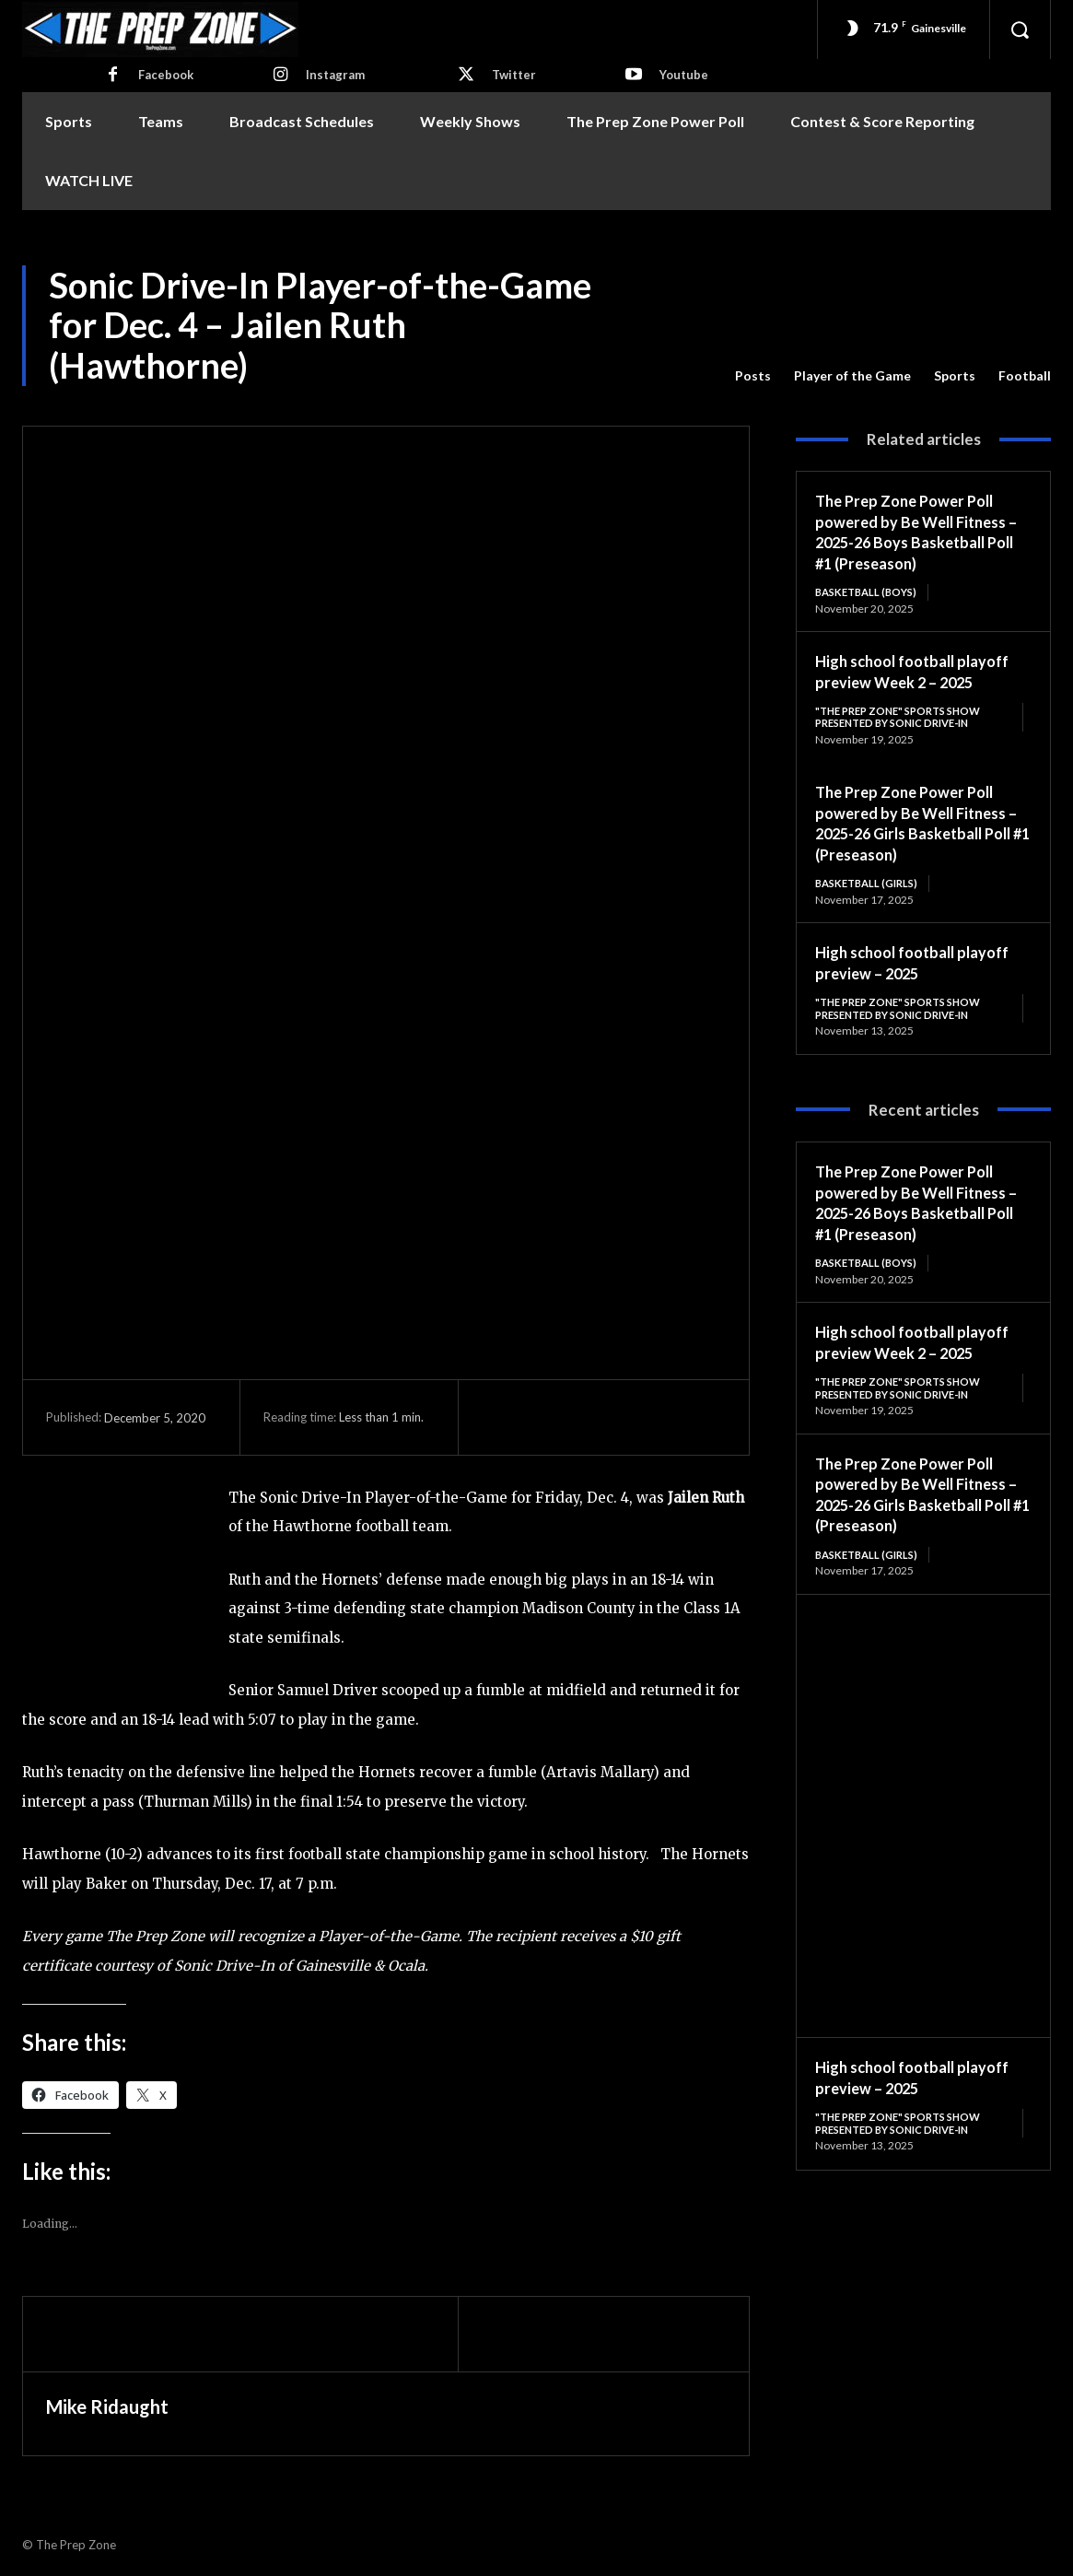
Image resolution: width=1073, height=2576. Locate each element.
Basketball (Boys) (870, 592)
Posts (753, 376)
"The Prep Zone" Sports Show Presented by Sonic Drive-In (905, 718)
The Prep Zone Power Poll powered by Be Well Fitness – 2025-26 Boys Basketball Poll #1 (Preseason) (918, 531)
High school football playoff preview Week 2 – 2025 (922, 672)
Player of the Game (852, 376)
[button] (1019, 29)
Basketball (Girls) (871, 886)
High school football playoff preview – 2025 (922, 966)
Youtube (683, 74)
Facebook (165, 74)
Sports (954, 376)
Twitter (514, 74)
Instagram (335, 74)
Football (1024, 376)
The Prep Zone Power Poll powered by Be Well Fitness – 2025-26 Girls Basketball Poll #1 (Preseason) (918, 825)
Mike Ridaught (107, 2406)
